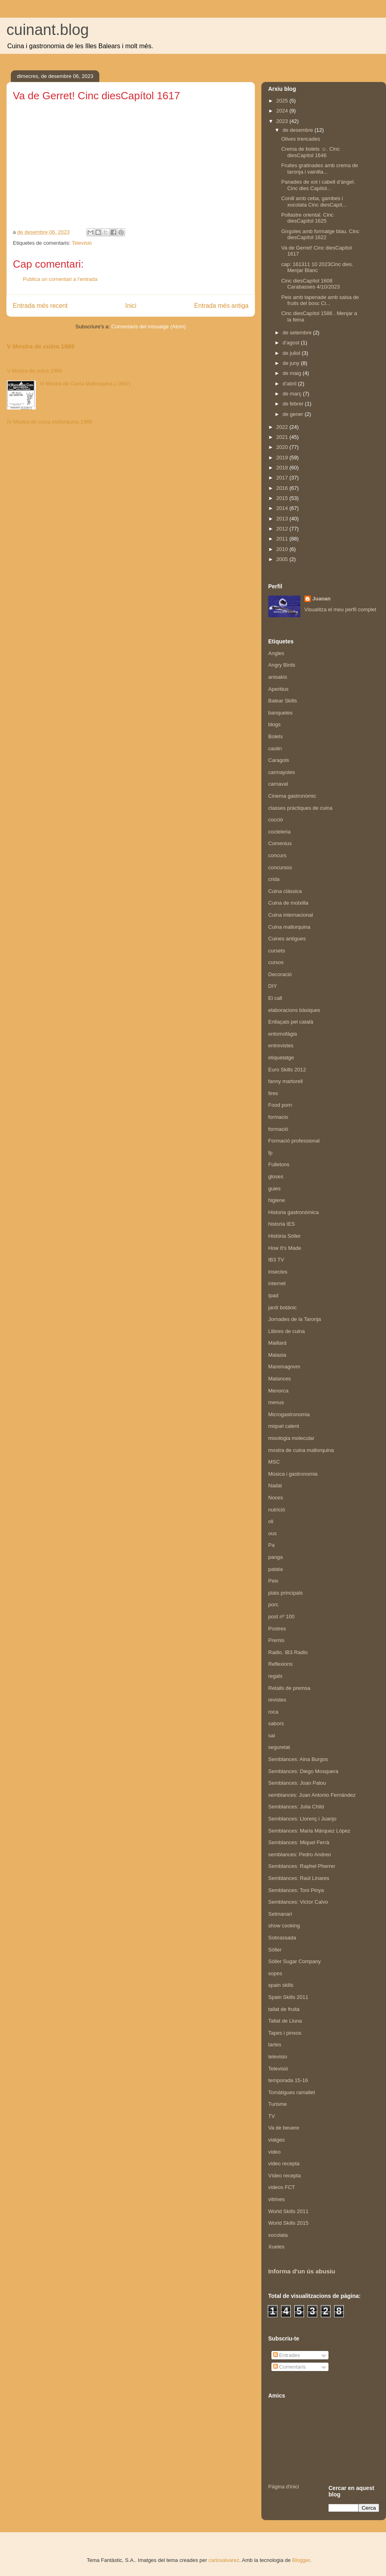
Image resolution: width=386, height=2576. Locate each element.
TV (271, 2116)
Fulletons (279, 1164)
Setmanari (280, 1914)
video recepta (284, 2163)
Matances (279, 1379)
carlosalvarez (223, 2560)
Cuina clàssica (285, 891)
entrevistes (281, 1045)
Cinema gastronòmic (292, 796)
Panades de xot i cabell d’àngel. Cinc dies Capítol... (318, 185)
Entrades (286, 2355)
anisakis (277, 677)
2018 (283, 468)
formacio (278, 1117)
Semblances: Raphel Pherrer (301, 1866)
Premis (276, 1640)
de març (293, 394)
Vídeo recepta (284, 2176)
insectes (277, 1272)
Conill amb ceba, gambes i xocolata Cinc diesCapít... (313, 201)
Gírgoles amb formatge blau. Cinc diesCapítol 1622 (320, 234)
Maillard (277, 1343)
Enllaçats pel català (290, 1022)
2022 (283, 427)
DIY (272, 986)
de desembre (299, 130)
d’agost (292, 343)
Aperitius (278, 689)
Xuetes (276, 2247)
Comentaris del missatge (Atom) (148, 327)
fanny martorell (285, 1081)
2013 (283, 519)
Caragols (278, 760)
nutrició (276, 1510)
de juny (292, 363)
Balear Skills (282, 701)
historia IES (281, 1224)
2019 (283, 458)
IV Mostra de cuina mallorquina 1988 (49, 422)
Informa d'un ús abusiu (301, 2271)
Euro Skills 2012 (287, 1070)
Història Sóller (284, 1236)
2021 (283, 437)
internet (276, 1283)
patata (275, 1569)
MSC (274, 1462)
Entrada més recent (40, 305)
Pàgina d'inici (283, 2487)
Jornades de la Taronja (294, 1319)
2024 (283, 111)
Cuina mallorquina (289, 927)
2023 (283, 121)
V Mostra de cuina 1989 (40, 346)
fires (273, 1093)
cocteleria (279, 832)
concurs (277, 855)
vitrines (276, 2199)
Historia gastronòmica (293, 1212)
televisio (277, 2057)
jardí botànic (282, 1307)
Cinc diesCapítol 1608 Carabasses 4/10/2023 (310, 284)
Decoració (280, 974)
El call (275, 998)
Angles (276, 653)
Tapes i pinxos (284, 2033)
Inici (131, 305)
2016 (283, 488)
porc (273, 1604)
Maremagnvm (284, 1367)
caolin (275, 748)
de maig (293, 373)
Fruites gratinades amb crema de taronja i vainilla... (319, 168)
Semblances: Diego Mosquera (303, 1771)
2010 (283, 549)
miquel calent (283, 1426)
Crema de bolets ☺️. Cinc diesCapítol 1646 (310, 152)
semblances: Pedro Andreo (299, 1854)
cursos (275, 962)
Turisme (277, 2104)
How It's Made (284, 1248)
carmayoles (281, 772)
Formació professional (294, 1141)
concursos (280, 867)
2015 (283, 498)
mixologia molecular (291, 1438)
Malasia (277, 1355)
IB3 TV (276, 1260)
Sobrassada (282, 1938)
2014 (283, 508)
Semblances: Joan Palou (297, 1783)
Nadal (275, 1486)
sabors (276, 1723)
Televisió (82, 243)
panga (275, 1557)
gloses (275, 1176)
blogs (274, 724)
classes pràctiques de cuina (300, 808)
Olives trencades (300, 139)
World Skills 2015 (288, 2223)
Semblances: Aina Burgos (298, 1759)
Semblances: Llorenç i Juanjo (302, 1819)
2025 (283, 101)
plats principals (285, 1593)
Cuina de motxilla (288, 903)
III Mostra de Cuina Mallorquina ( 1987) (85, 384)
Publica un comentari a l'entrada (60, 279)
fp (270, 1153)
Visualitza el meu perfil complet (340, 609)
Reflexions (280, 1664)
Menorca (278, 1391)
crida (273, 879)
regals (275, 1676)
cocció (275, 820)
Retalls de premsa (289, 1688)
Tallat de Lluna (285, 2021)
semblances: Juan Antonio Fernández (312, 1795)
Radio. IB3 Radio (288, 1652)
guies (274, 1189)
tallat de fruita (284, 2009)
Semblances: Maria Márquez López (309, 1831)
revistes (277, 1700)
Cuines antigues (287, 939)
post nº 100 (281, 1617)
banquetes (280, 713)
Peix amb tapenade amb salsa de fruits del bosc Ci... (320, 300)
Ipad (273, 1295)
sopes (275, 1973)
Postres (277, 1629)
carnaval (278, 784)
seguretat (279, 1747)
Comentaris (289, 2367)
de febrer (294, 404)
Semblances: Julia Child (296, 1807)
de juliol (292, 353)
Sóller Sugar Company (294, 1961)
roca (273, 1712)
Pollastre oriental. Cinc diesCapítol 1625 (307, 218)
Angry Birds (281, 665)
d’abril (290, 384)
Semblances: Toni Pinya (296, 1890)
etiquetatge (281, 1058)
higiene (276, 1200)
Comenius (280, 843)
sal (271, 1735)
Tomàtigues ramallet (291, 2092)
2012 (283, 529)
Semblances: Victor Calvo (298, 1902)
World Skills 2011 (288, 2211)
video (274, 2152)
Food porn (280, 1105)
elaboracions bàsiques (294, 1010)
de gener (294, 414)
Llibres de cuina (286, 1331)
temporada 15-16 (288, 2080)
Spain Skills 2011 (288, 1997)
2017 (283, 478)
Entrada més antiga (221, 305)
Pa (271, 1545)
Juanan (321, 599)
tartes (274, 2045)
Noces (275, 1498)
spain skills (281, 1985)
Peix (273, 1581)
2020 (283, 447)
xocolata (277, 2235)
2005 (283, 559)
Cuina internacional (290, 915)
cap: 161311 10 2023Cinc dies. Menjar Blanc (317, 267)
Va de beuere (283, 2128)
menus (276, 1402)
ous (272, 1533)
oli (270, 1521)
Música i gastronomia (293, 1474)
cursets (276, 951)
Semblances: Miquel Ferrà (298, 1842)
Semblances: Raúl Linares (298, 1878)
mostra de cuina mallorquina (301, 1450)
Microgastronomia (289, 1414)
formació (278, 1129)
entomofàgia (282, 1034)
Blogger (301, 2560)
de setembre (298, 333)
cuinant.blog (47, 29)
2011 (283, 539)
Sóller (274, 1950)
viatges (276, 2140)
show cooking (284, 1926)
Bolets (275, 736)
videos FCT (281, 2187)
